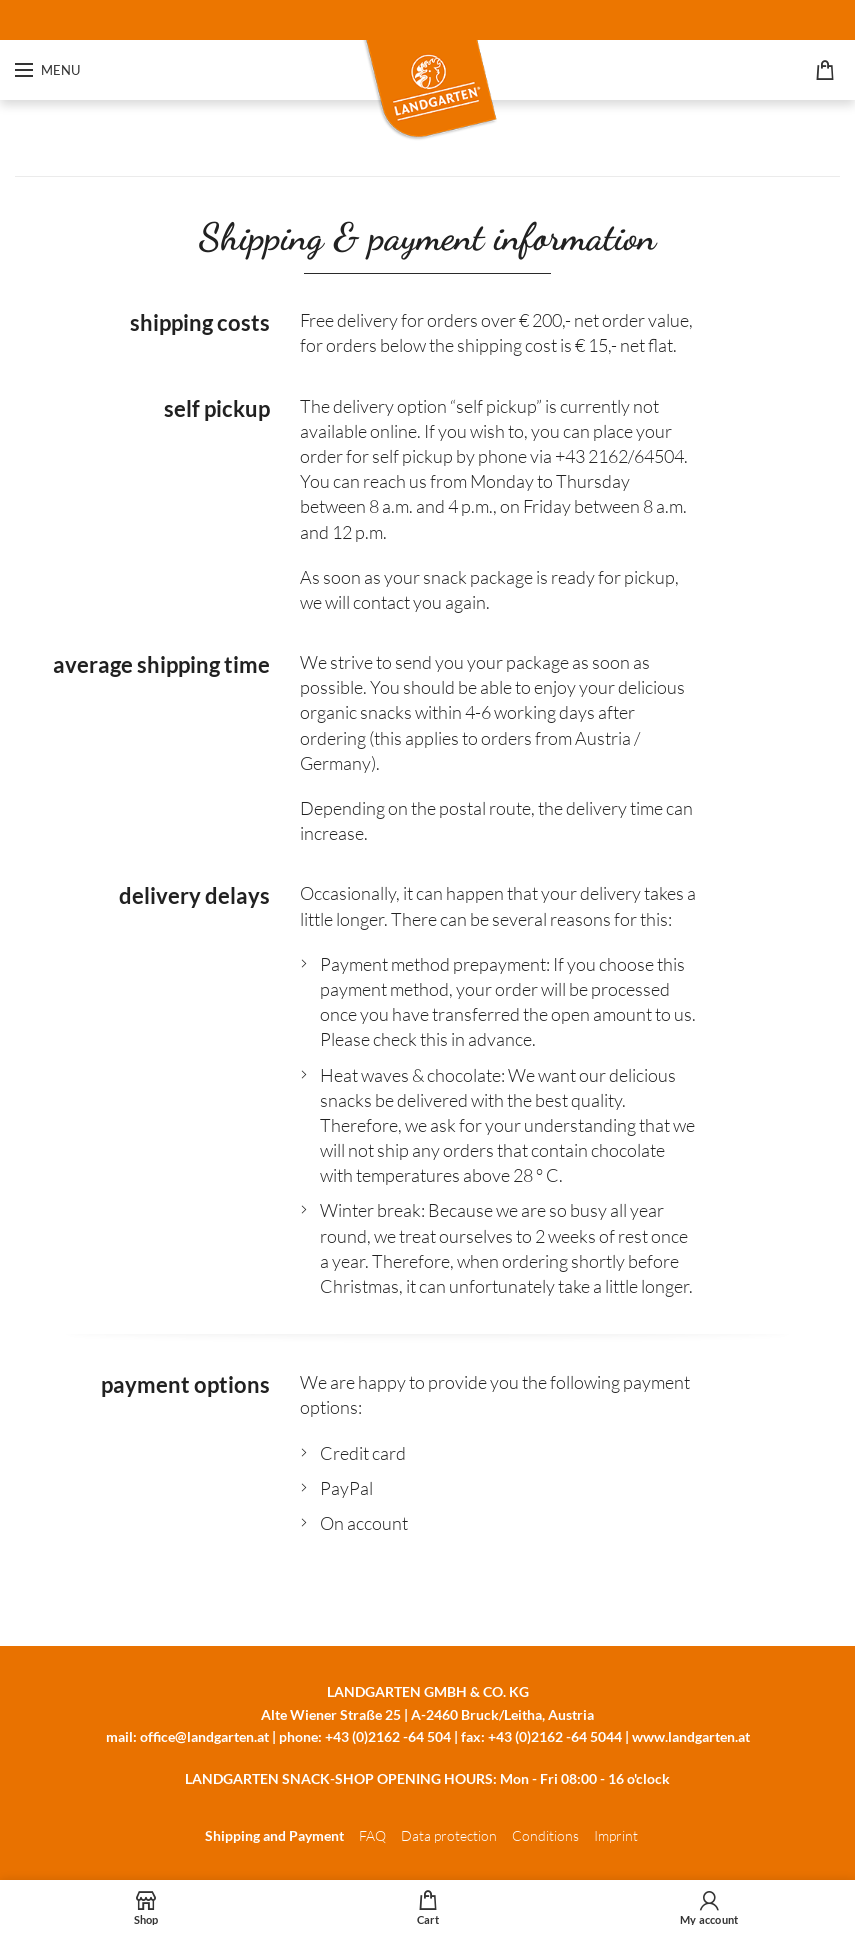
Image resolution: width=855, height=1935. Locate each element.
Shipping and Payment (274, 1835)
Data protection (449, 1835)
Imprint (616, 1835)
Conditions (545, 1835)
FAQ (372, 1835)
